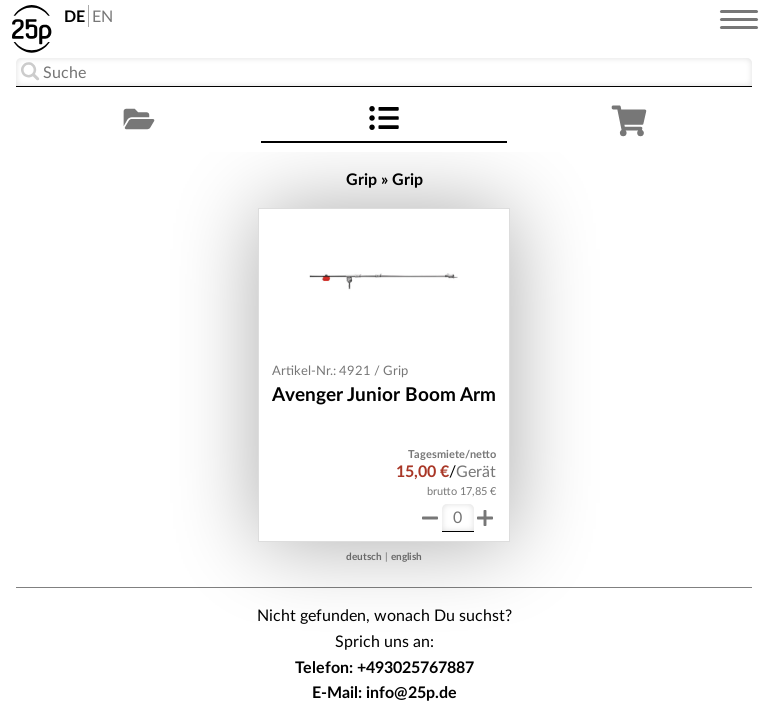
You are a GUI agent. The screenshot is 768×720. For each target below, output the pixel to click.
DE (74, 17)
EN (102, 17)
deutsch (364, 557)
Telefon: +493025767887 (384, 668)
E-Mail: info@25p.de (384, 693)
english (406, 557)
